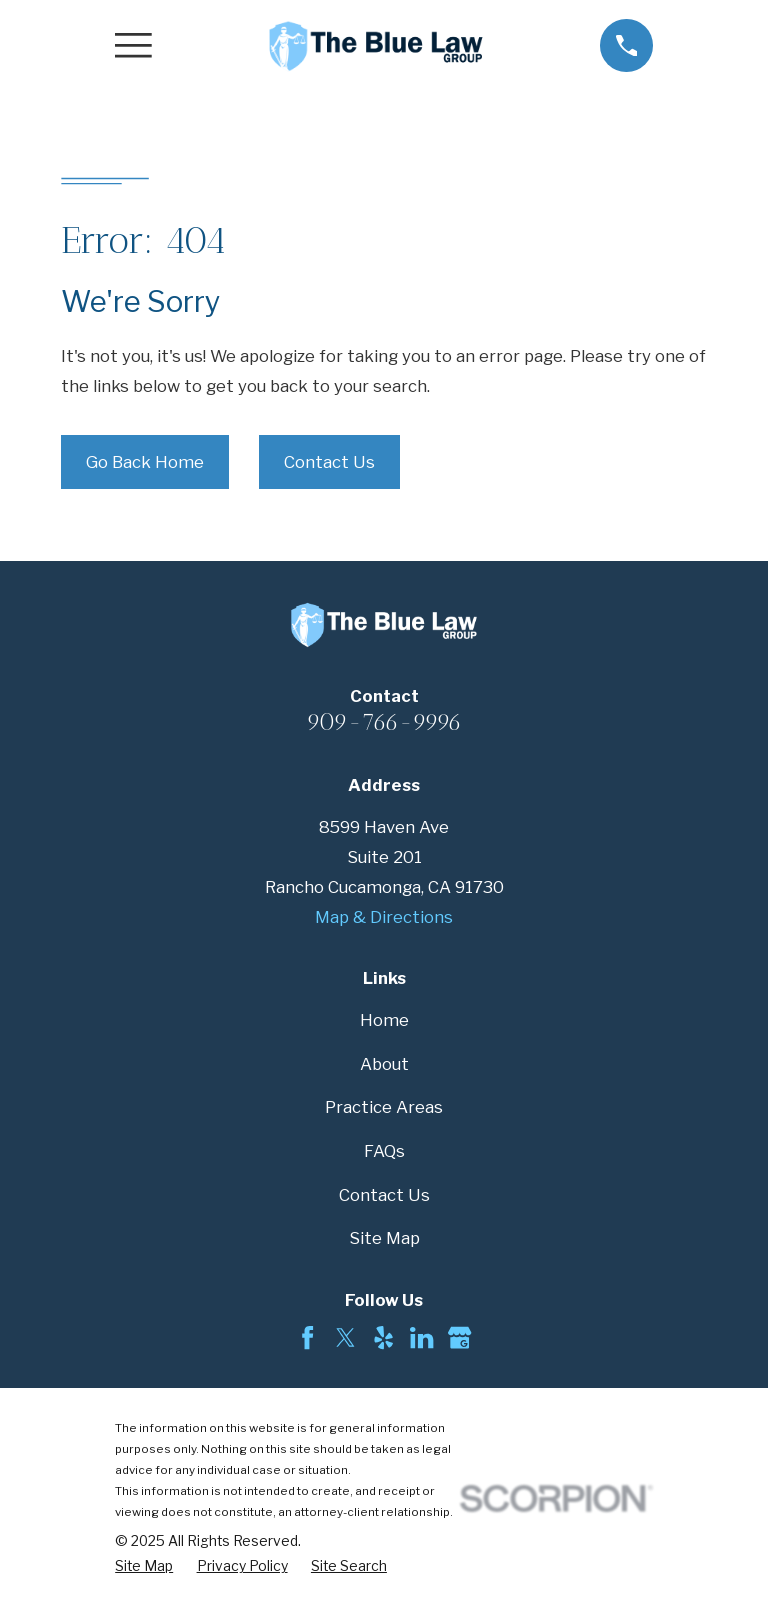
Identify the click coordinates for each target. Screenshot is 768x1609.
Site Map (384, 1238)
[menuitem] (144, 1566)
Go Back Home (145, 462)
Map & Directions (384, 917)
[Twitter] (345, 1337)
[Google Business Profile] (459, 1337)
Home (384, 1020)
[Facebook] (307, 1337)
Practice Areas (384, 1107)
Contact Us (329, 462)
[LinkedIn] (421, 1337)
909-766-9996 (384, 722)
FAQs (384, 1151)
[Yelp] (383, 1337)
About (384, 1064)
